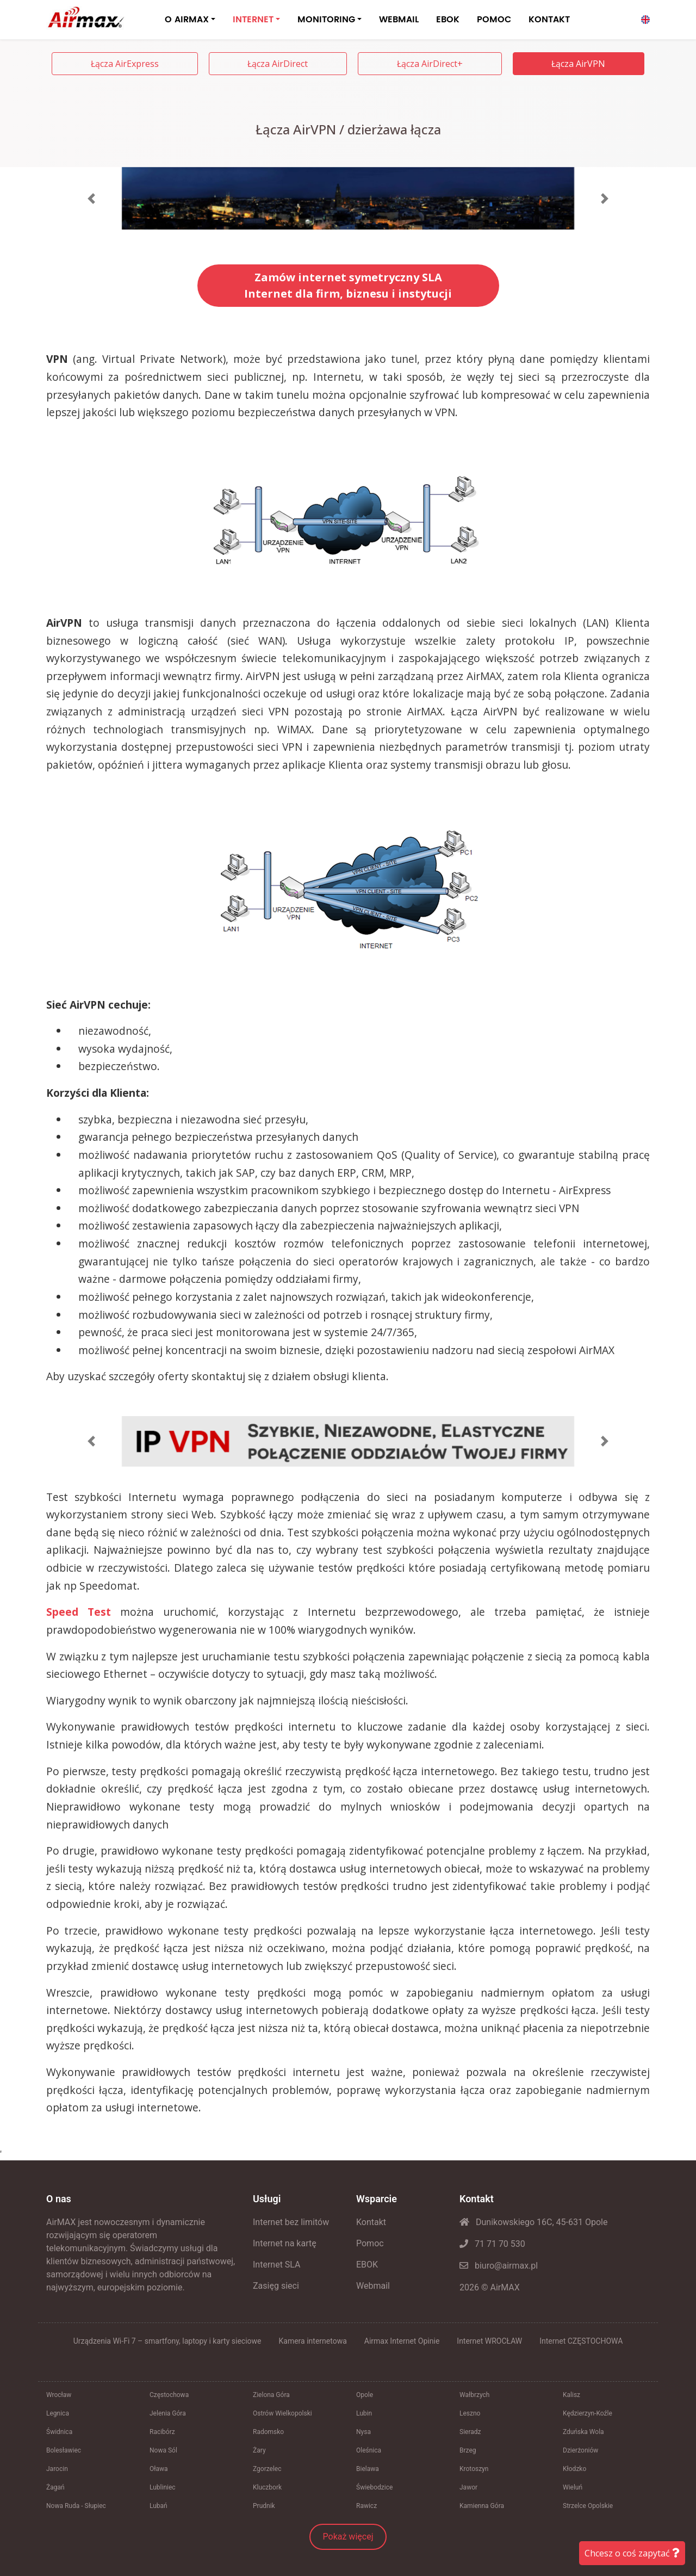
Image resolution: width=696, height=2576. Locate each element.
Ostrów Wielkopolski (282, 2413)
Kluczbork (267, 2487)
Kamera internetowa (313, 2341)
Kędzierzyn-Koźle (587, 2413)
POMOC (494, 20)
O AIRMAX (187, 20)
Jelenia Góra (168, 2413)
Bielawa (367, 2469)
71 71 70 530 (492, 2244)
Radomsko (268, 2432)
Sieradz (470, 2432)
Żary (259, 2450)
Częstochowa (169, 2395)
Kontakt (371, 2222)
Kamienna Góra (481, 2506)
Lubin (364, 2413)
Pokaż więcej (348, 2536)
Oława (159, 2469)
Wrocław (58, 2395)
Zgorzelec (267, 2469)
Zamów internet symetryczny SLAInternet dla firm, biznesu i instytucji (348, 285)
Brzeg (467, 2450)
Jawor (468, 2487)
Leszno (469, 2413)
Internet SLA (277, 2264)
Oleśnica (368, 2450)
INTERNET (253, 20)
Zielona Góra (271, 2395)
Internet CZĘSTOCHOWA (581, 2341)
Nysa (363, 2432)
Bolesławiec (63, 2450)
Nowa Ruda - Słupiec (76, 2506)
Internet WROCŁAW (489, 2341)
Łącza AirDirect (277, 64)
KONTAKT (549, 20)
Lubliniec (163, 2487)
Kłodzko (574, 2469)
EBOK (447, 20)
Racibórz (162, 2432)
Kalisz (571, 2395)
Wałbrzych (474, 2395)
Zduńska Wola (583, 2432)
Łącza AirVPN (578, 64)
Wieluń (572, 2487)
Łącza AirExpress (125, 64)
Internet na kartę (284, 2243)
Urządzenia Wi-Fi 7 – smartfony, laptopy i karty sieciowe (167, 2341)
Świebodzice (374, 2487)
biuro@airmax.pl (498, 2265)
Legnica (57, 2413)
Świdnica (59, 2432)
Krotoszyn (473, 2469)
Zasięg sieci (276, 2286)
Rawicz (366, 2506)
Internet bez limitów (291, 2222)
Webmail (373, 2286)
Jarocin (57, 2469)
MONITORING (326, 20)
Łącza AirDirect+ (430, 64)
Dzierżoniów (580, 2450)
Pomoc (370, 2243)
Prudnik (264, 2506)
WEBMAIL (399, 20)
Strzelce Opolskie (588, 2506)
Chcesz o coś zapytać (632, 2553)
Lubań (158, 2506)
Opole (364, 2395)
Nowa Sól (163, 2450)
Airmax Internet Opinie (402, 2341)
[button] (91, 198)
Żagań (55, 2487)
